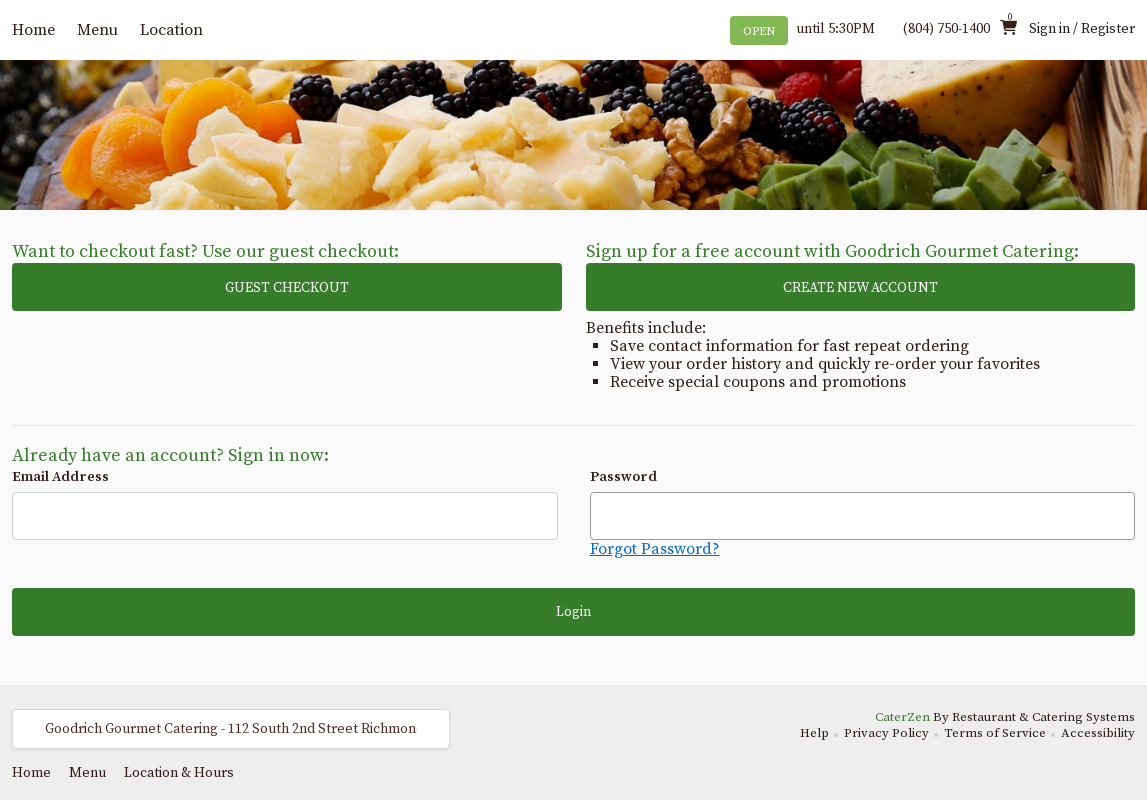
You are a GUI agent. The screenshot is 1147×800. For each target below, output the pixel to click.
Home (33, 30)
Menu (97, 30)
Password (623, 477)
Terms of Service (995, 733)
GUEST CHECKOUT (287, 288)
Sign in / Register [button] (1082, 29)
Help (814, 733)
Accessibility (1098, 733)
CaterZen (902, 717)
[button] (231, 729)
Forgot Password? (655, 549)
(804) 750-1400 (946, 29)
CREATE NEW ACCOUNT (860, 288)
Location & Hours (179, 773)
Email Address (60, 477)
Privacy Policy (886, 733)
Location (171, 30)
